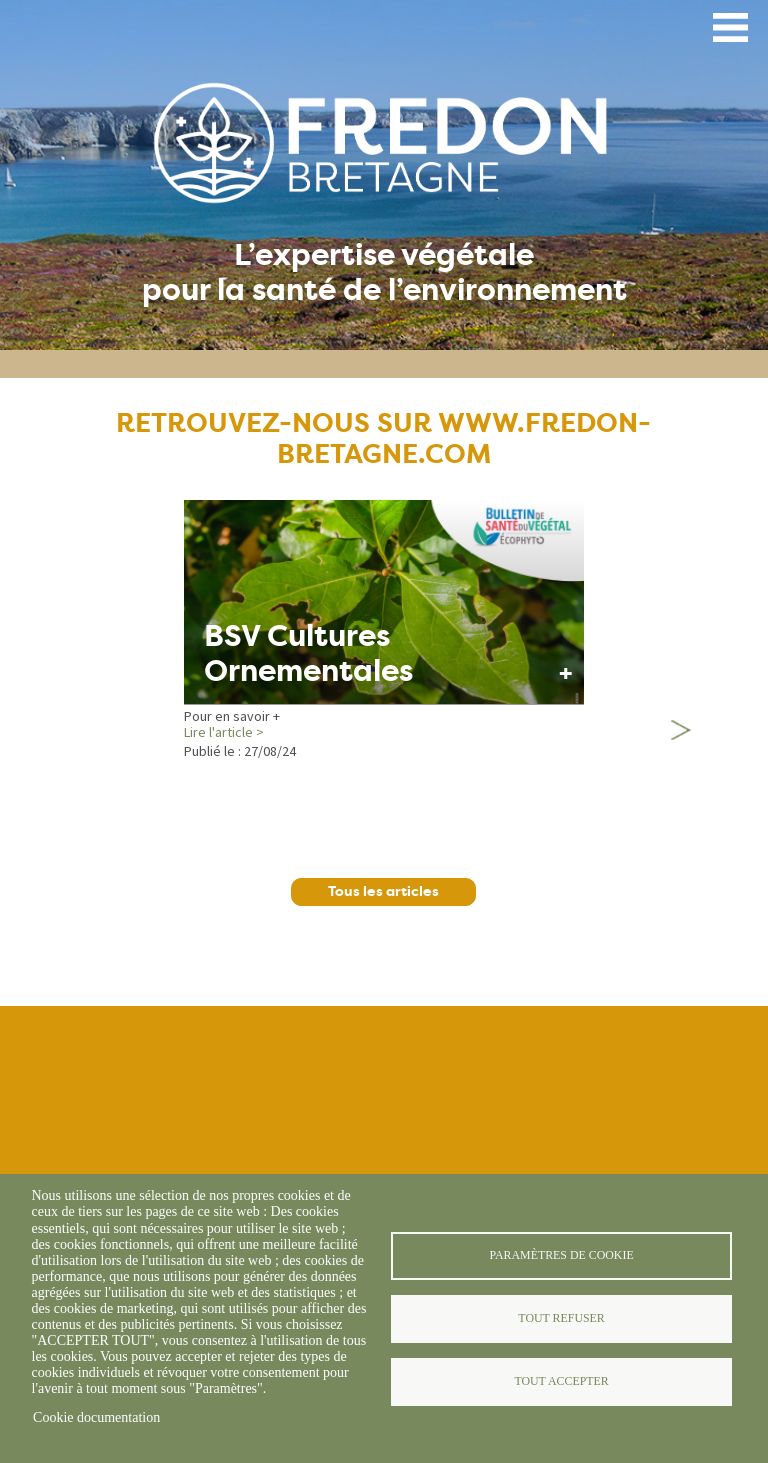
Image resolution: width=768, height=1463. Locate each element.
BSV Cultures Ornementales (308, 654)
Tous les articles (383, 891)
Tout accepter (561, 1381)
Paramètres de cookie (561, 1255)
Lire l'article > (224, 732)
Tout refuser (561, 1318)
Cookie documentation (96, 1417)
